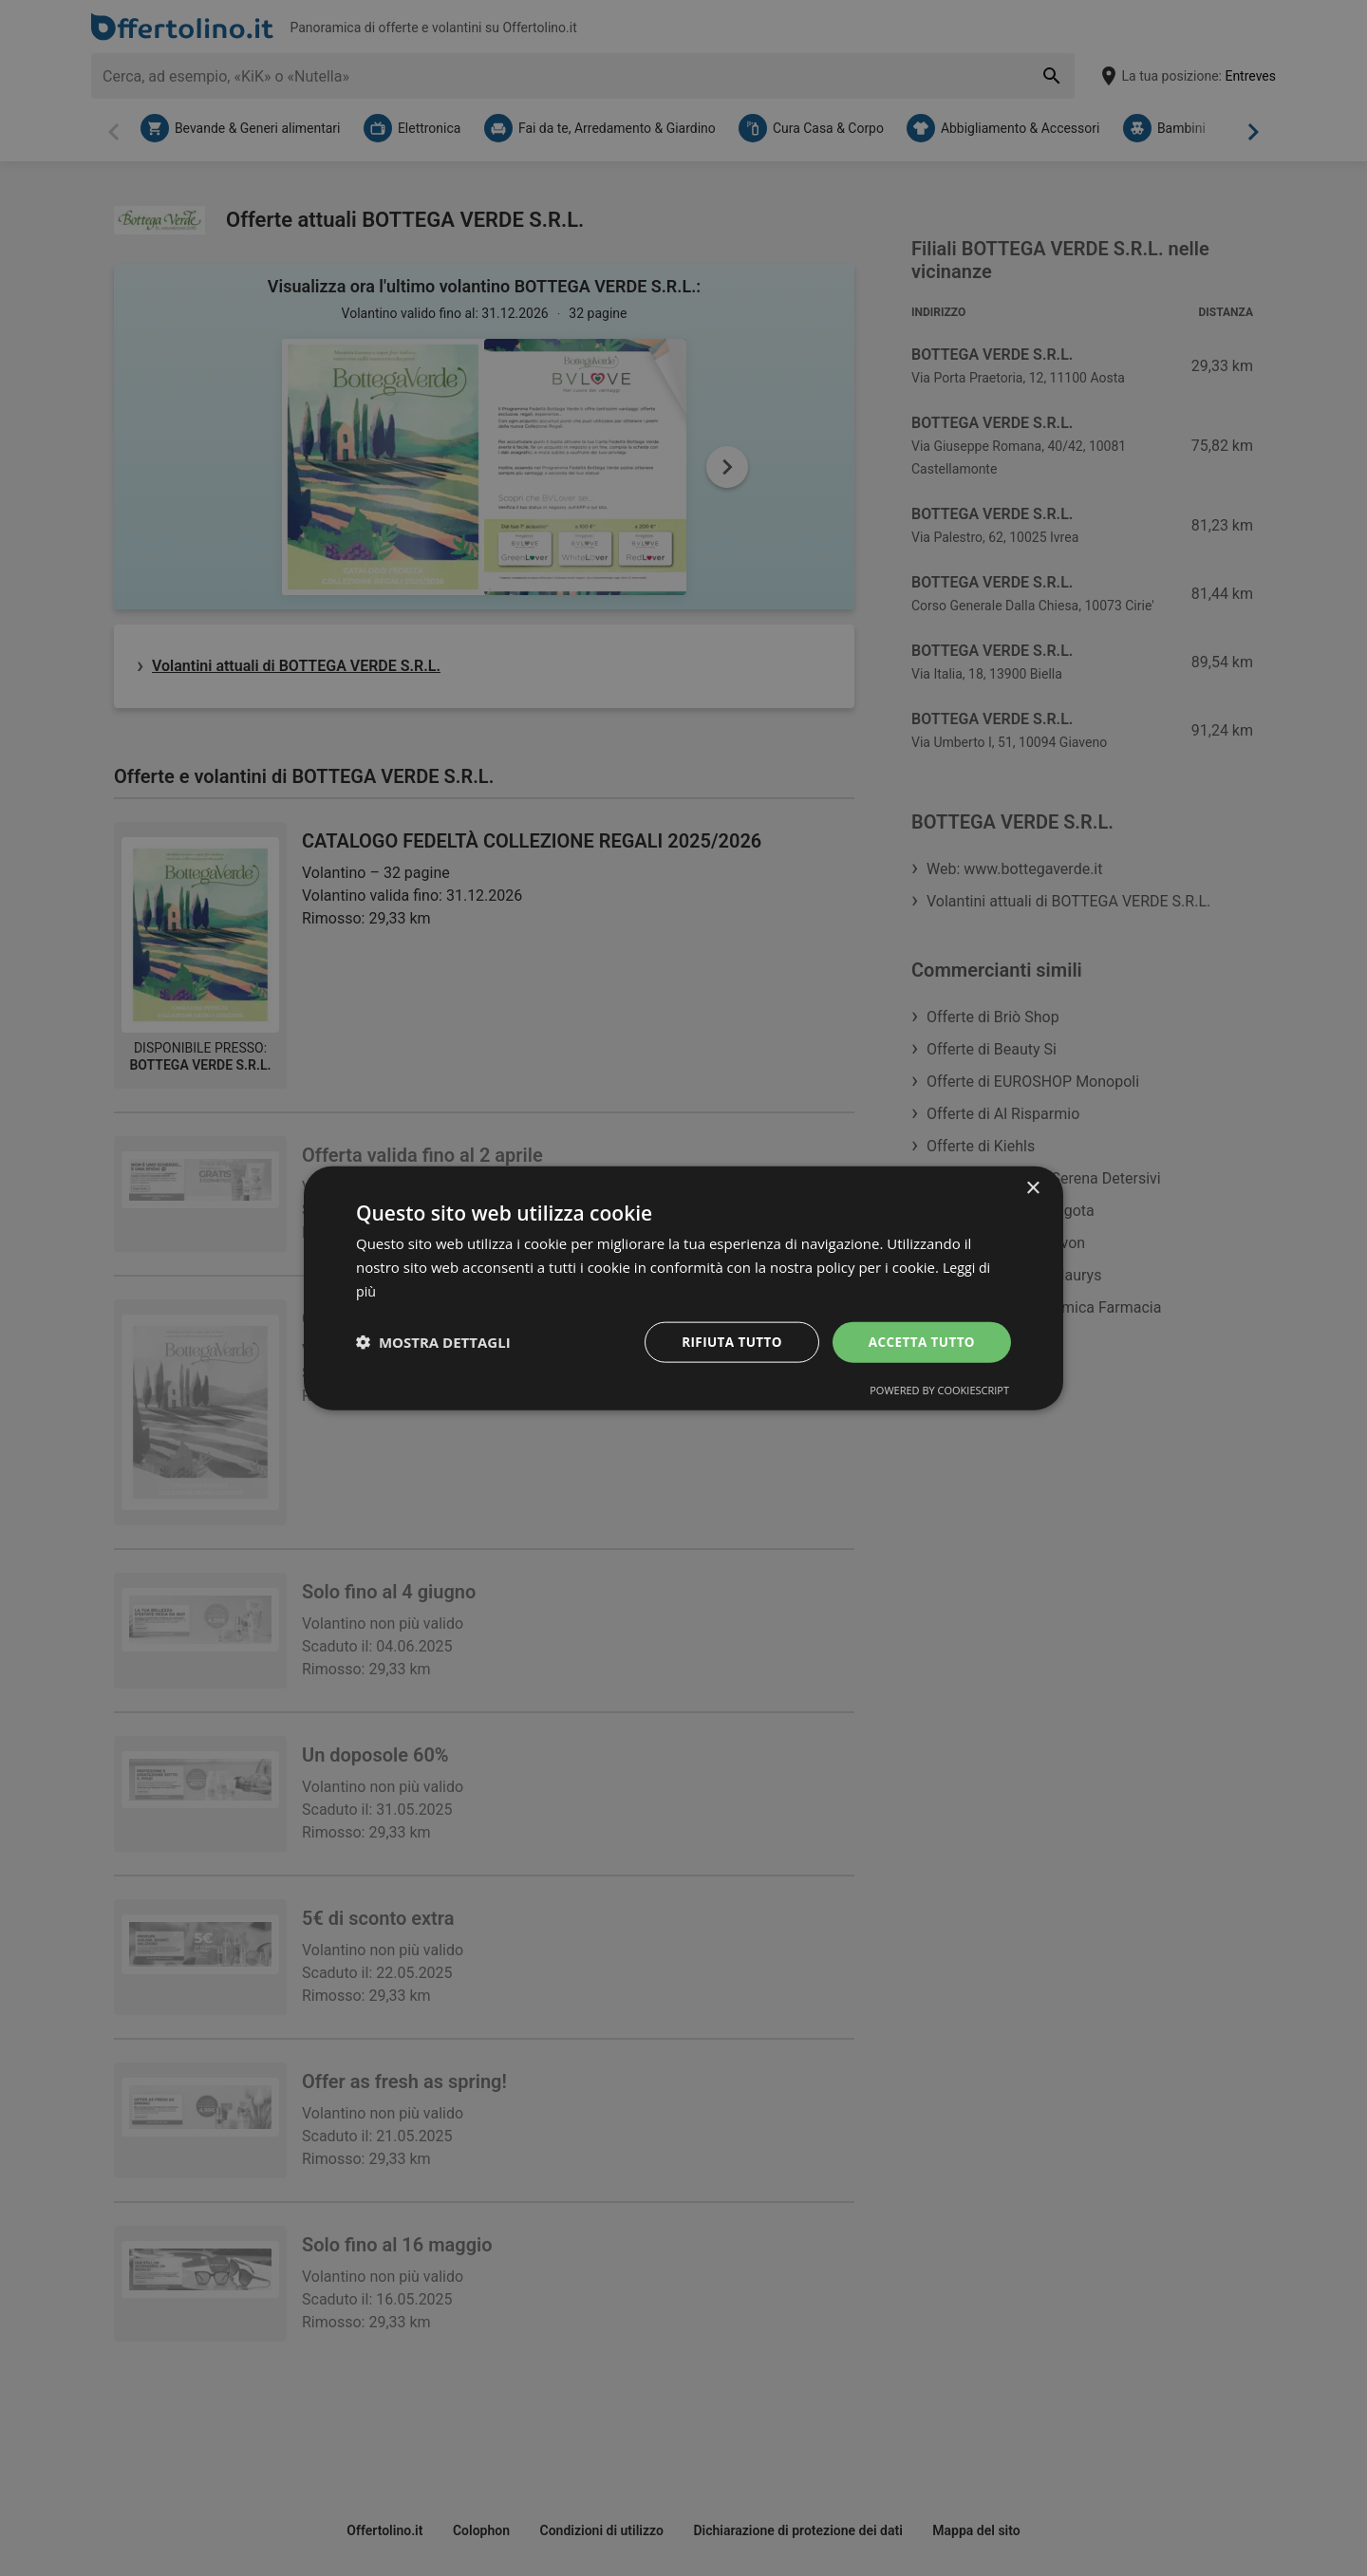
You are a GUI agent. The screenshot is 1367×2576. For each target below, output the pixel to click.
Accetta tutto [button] (920, 1341)
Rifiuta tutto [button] (725, 1341)
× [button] (1032, 1188)
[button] (433, 1342)
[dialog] (683, 1288)
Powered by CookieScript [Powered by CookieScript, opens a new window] (939, 1390)
